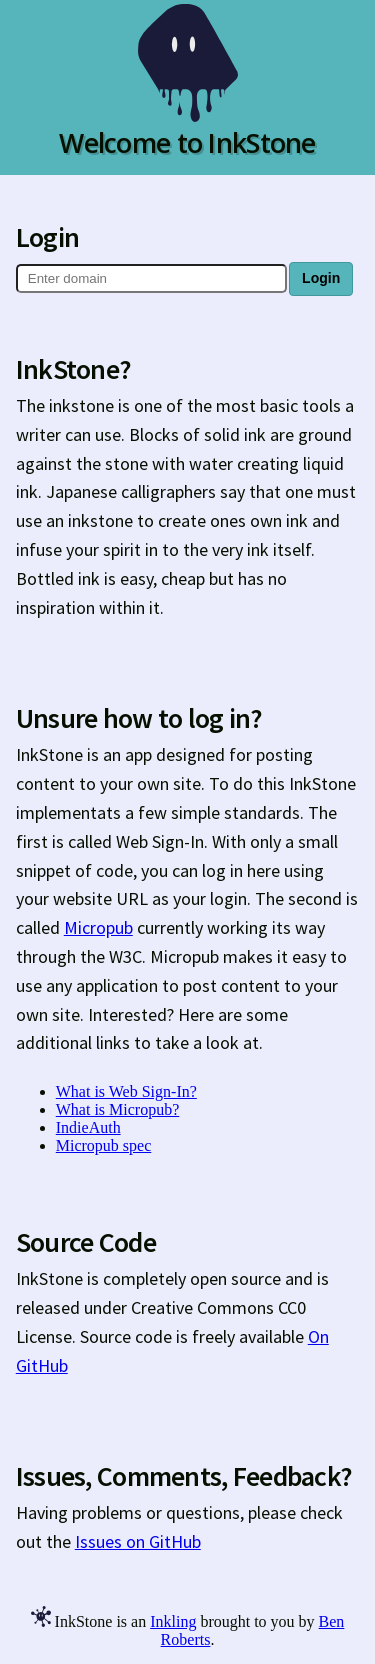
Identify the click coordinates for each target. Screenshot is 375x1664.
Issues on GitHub (138, 1541)
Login (321, 278)
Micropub (98, 927)
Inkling (173, 1621)
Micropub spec (104, 1145)
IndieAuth (88, 1127)
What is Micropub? (118, 1109)
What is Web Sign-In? (126, 1091)
